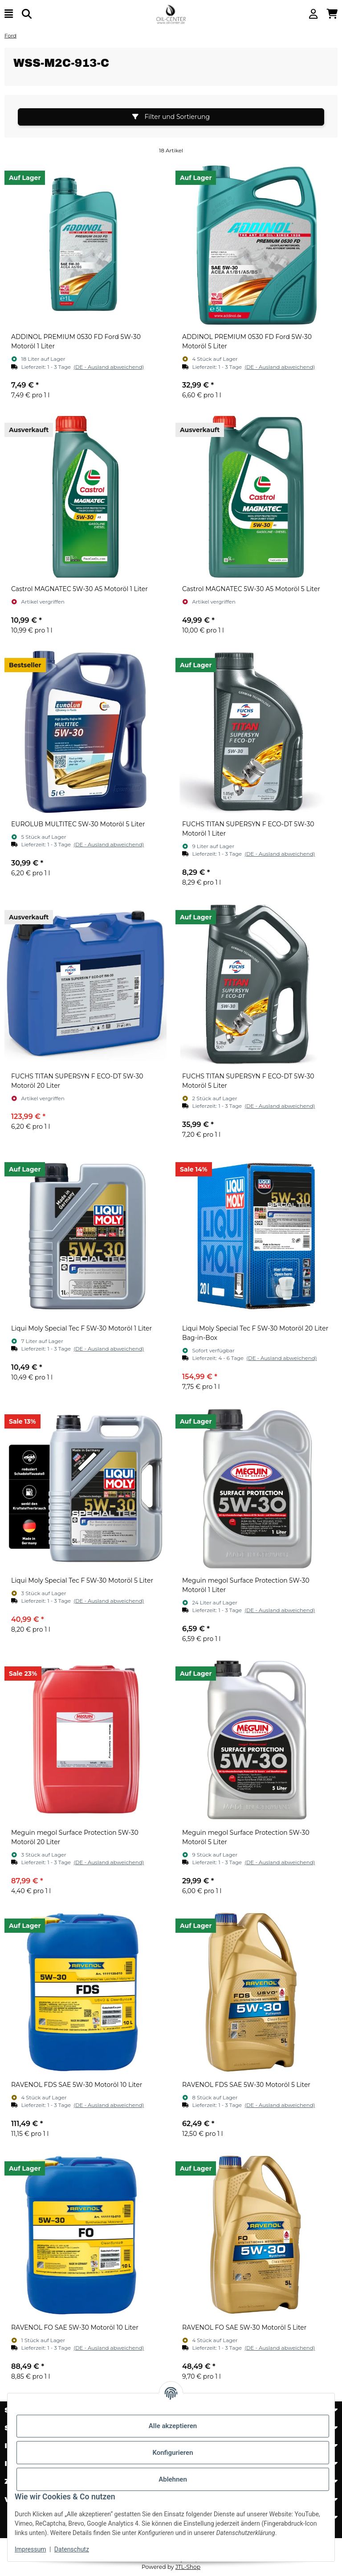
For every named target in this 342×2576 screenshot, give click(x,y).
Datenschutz (71, 2549)
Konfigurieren (172, 2453)
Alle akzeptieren (173, 2426)
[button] (313, 14)
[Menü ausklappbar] (8, 14)
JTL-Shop (187, 2567)
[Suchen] (27, 14)
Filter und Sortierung (171, 117)
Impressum (30, 2549)
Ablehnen (173, 2479)
